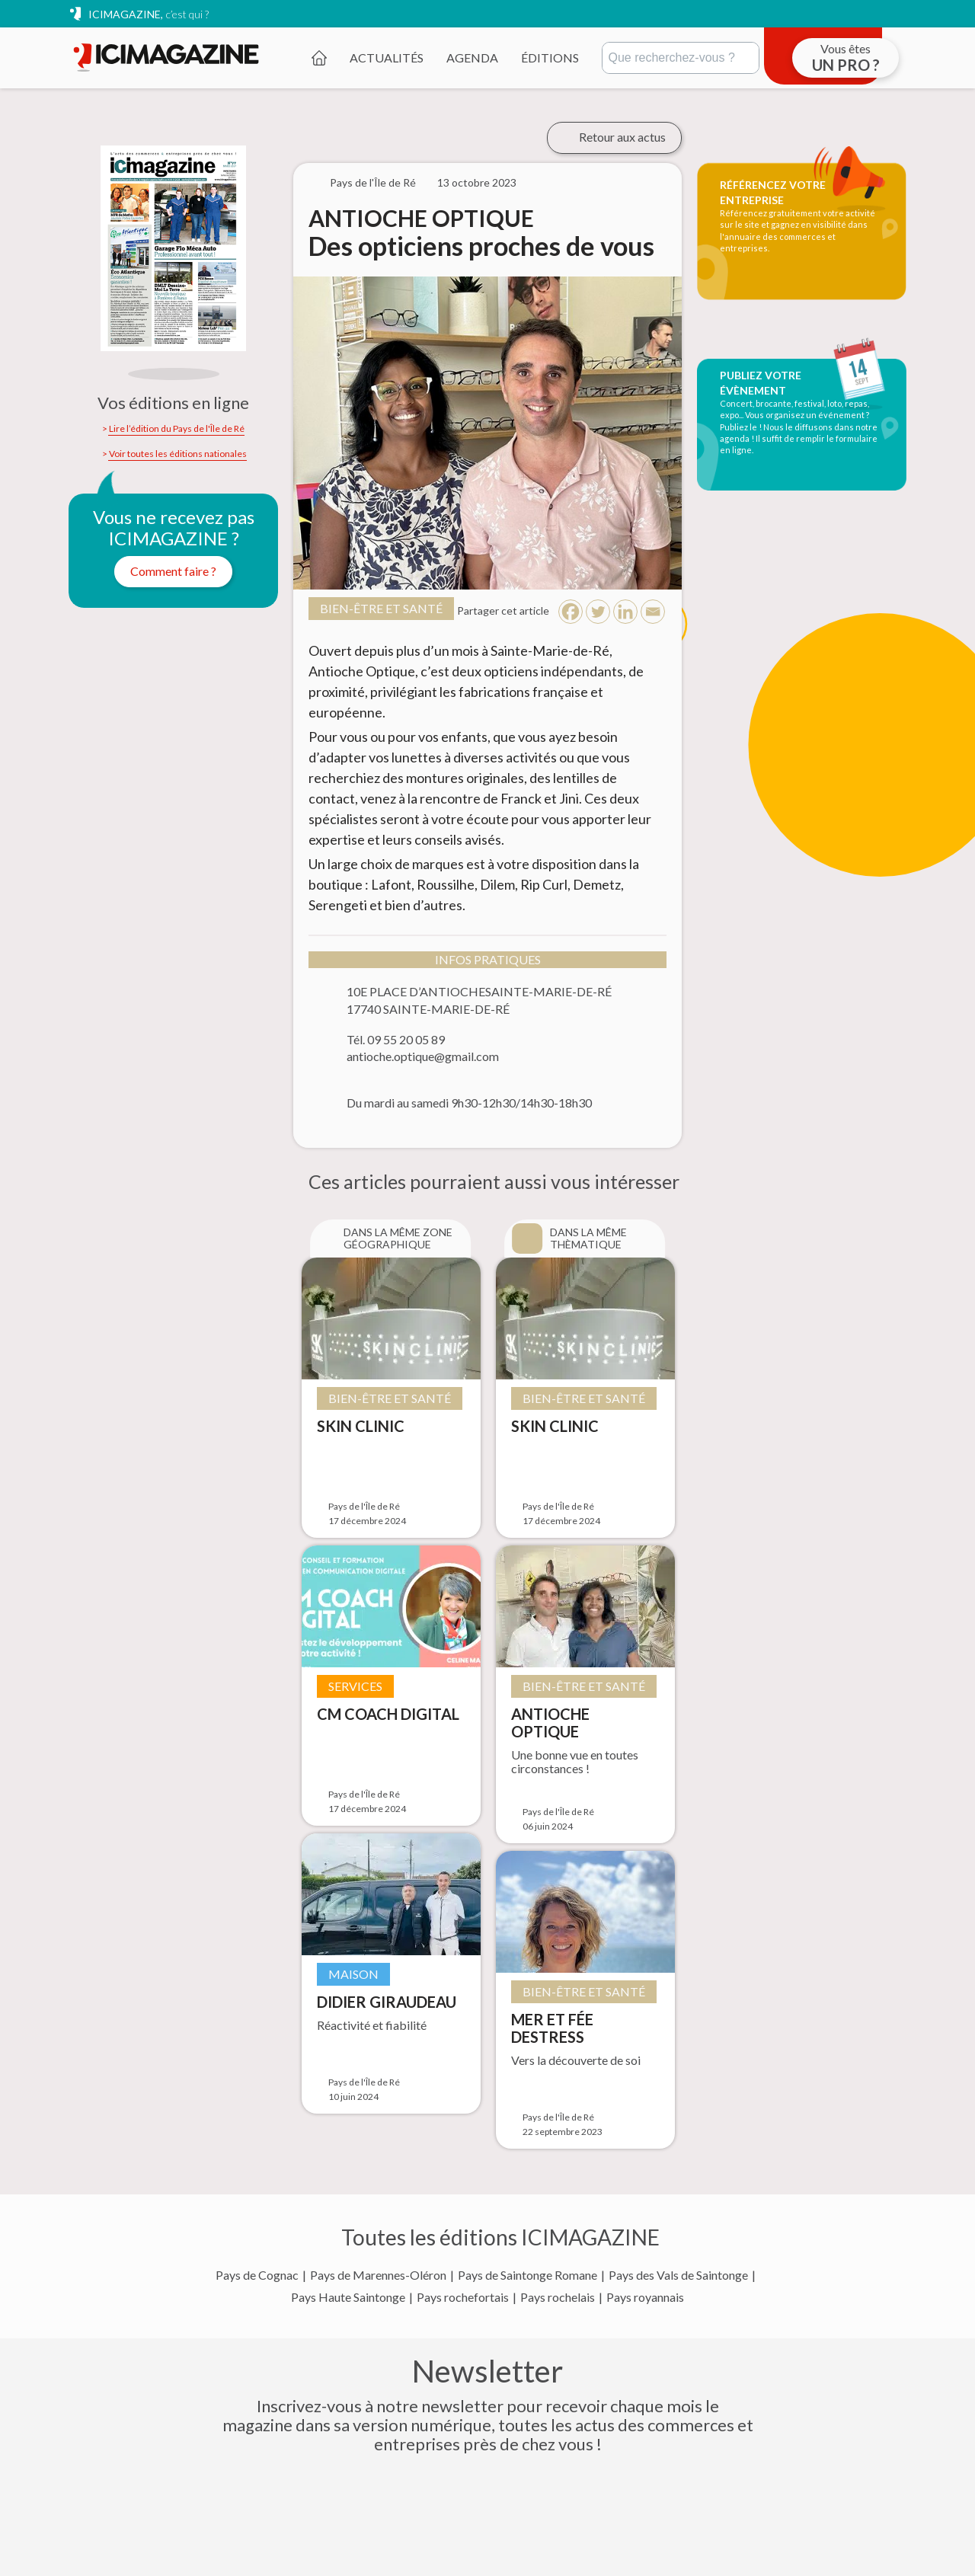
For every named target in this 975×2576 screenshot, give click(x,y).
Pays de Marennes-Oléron (378, 2275)
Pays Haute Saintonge (348, 2297)
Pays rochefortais (463, 2297)
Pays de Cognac (257, 2275)
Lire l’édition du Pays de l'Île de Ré (177, 428)
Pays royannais (645, 2297)
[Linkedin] (625, 611)
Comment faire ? (173, 571)
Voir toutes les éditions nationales (178, 454)
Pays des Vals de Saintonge (678, 2275)
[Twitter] (598, 611)
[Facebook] (570, 611)
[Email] (653, 611)
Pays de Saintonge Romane (527, 2275)
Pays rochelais (557, 2297)
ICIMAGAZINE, (148, 14)
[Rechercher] (681, 58)
